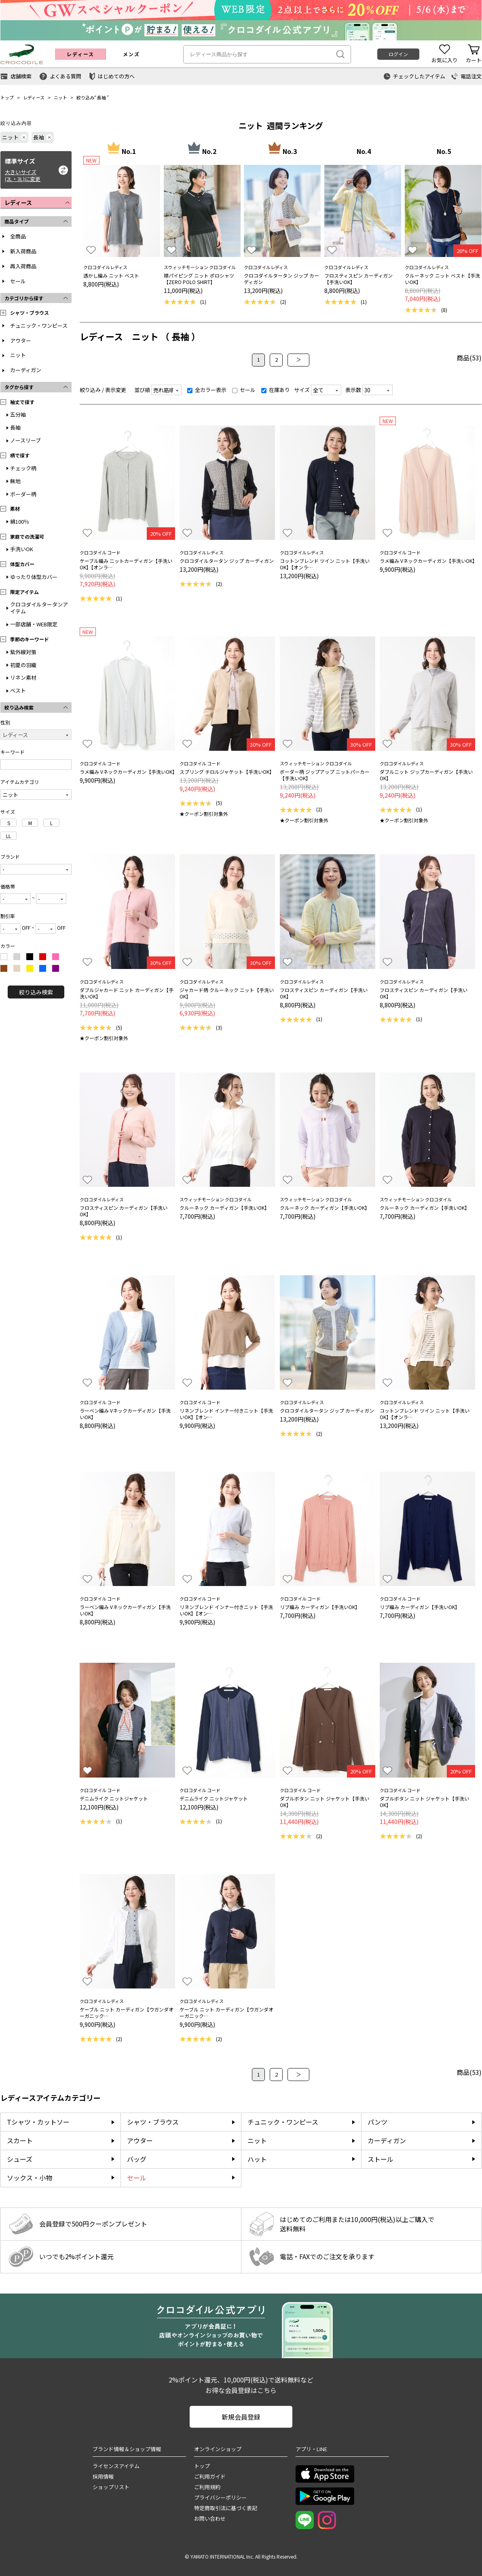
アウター (20, 340)
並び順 (142, 390)
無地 (15, 481)
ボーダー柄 (23, 494)
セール (18, 281)
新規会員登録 (241, 2417)
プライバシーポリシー (220, 2497)
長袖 (101, 97)
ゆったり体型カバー (33, 577)
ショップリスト (111, 2487)
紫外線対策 (23, 652)
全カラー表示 (206, 390)
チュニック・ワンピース (39, 325)
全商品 (18, 236)
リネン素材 (23, 677)
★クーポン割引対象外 (204, 813)
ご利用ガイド (210, 2476)
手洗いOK (21, 549)
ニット (60, 97)
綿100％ (19, 521)
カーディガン (25, 370)
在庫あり (275, 390)
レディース (33, 97)
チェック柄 (23, 468)
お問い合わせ (210, 2518)
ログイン (398, 54)
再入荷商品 (23, 266)
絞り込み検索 (36, 992)
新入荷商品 (23, 251)
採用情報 (103, 2476)
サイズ (302, 390)
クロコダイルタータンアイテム (39, 607)
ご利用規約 (207, 2487)
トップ (7, 97)
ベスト (18, 690)
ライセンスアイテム (116, 2466)
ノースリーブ (25, 440)
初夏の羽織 (23, 665)
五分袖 (18, 414)
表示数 (353, 390)
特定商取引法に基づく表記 (225, 2508)
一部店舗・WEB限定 (33, 624)
